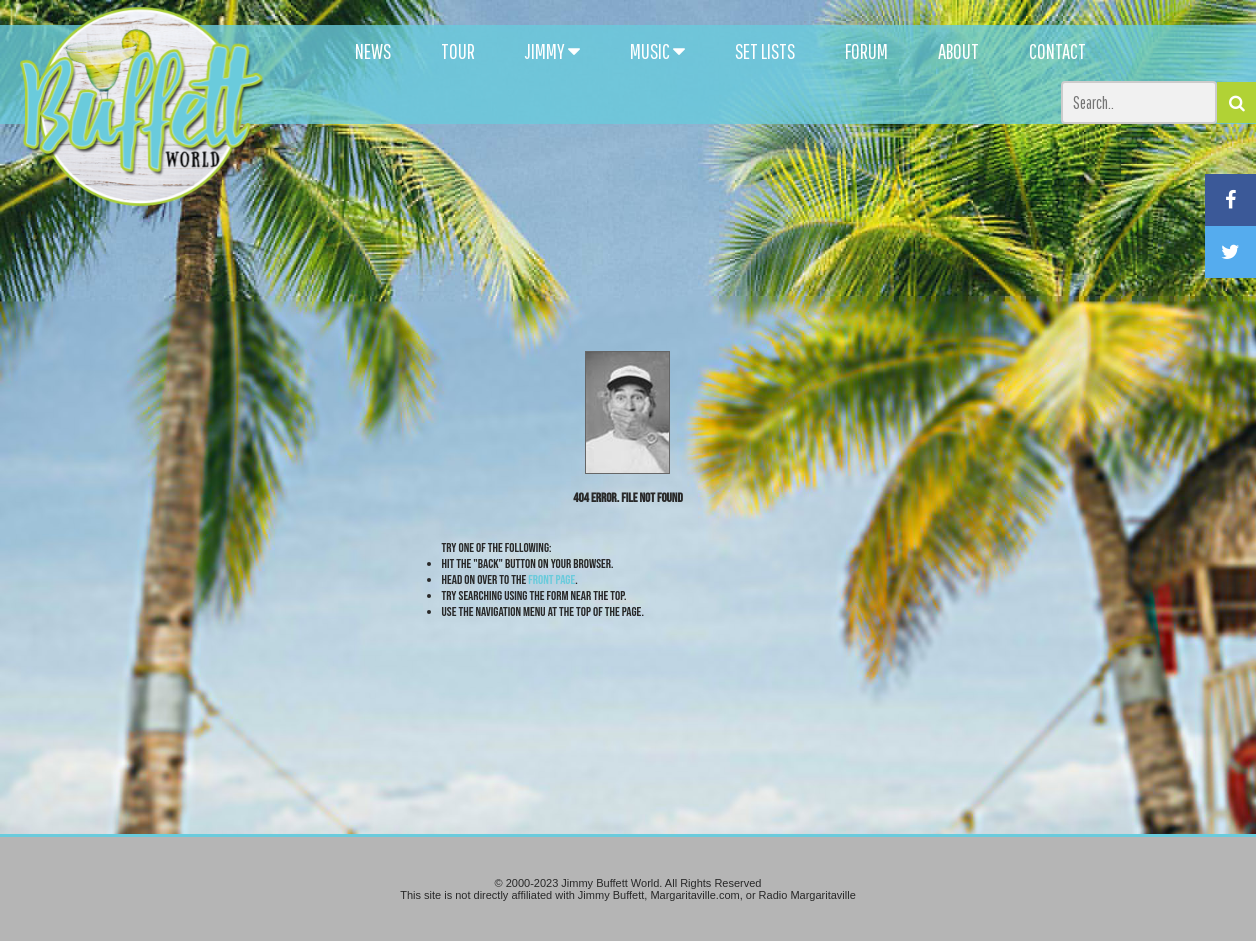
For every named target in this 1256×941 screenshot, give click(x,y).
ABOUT (958, 51)
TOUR (458, 51)
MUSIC (657, 51)
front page (551, 580)
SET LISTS (765, 51)
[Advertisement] (766, 180)
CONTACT (1057, 51)
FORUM (866, 51)
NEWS (373, 51)
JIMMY (552, 51)
